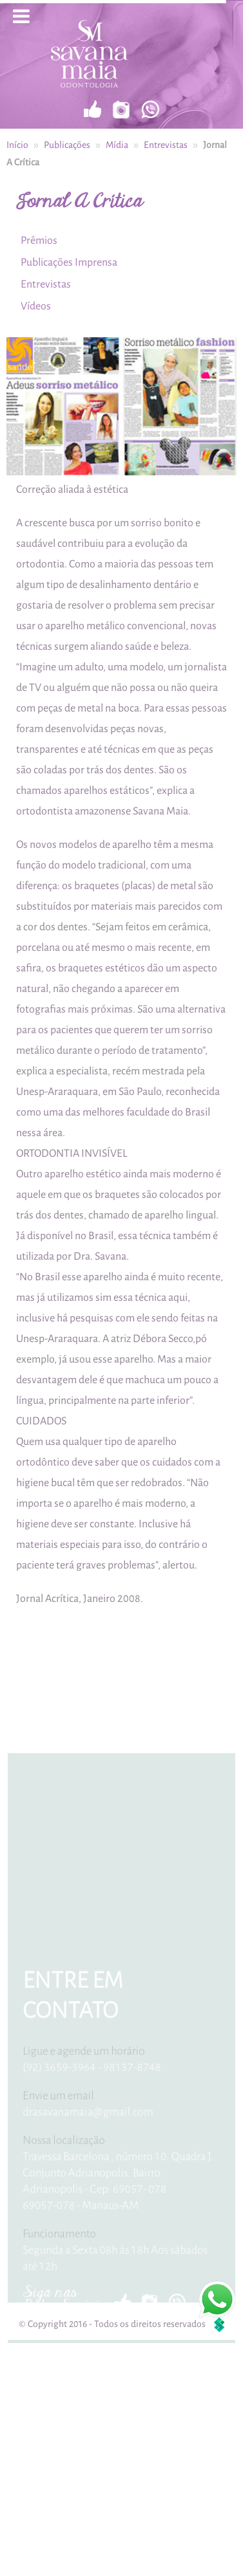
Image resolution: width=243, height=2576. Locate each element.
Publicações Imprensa (65, 261)
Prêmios (35, 239)
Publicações (67, 144)
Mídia (117, 144)
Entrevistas (166, 144)
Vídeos (32, 305)
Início (17, 144)
